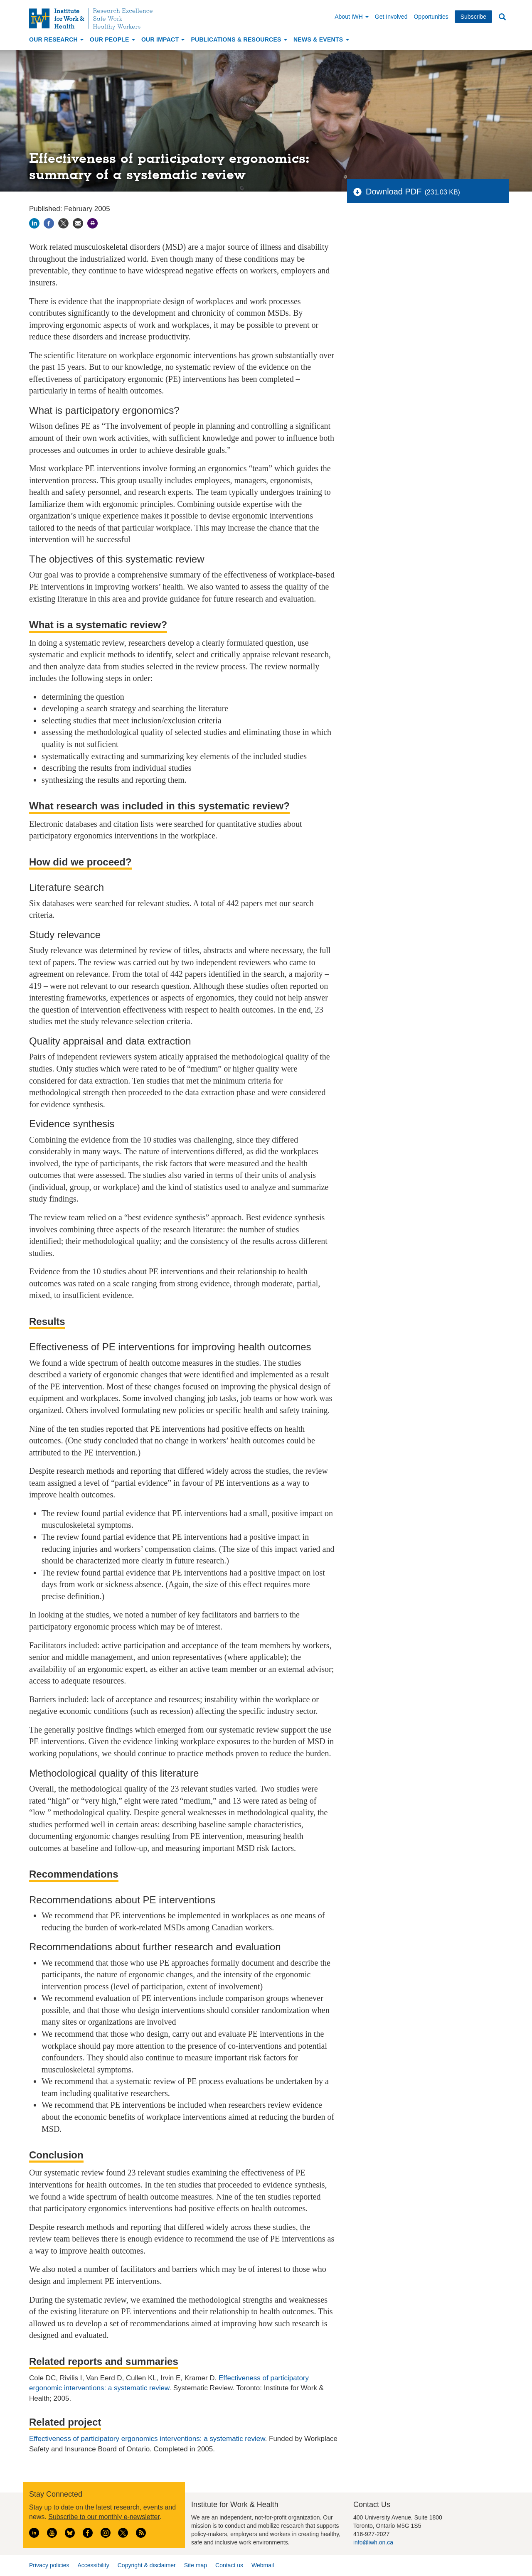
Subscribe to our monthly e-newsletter (104, 2516)
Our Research (56, 39)
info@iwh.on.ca (373, 2542)
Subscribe (473, 16)
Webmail (262, 2565)
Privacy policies (49, 2565)
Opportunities (431, 16)
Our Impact (163, 39)
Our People (112, 39)
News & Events (321, 39)
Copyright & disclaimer (147, 2565)
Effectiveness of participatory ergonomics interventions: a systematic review (147, 2439)
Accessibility (93, 2565)
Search (502, 17)
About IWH (352, 16)
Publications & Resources (239, 39)
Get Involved (391, 16)
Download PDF (394, 191)
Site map (195, 2565)
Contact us (229, 2565)
